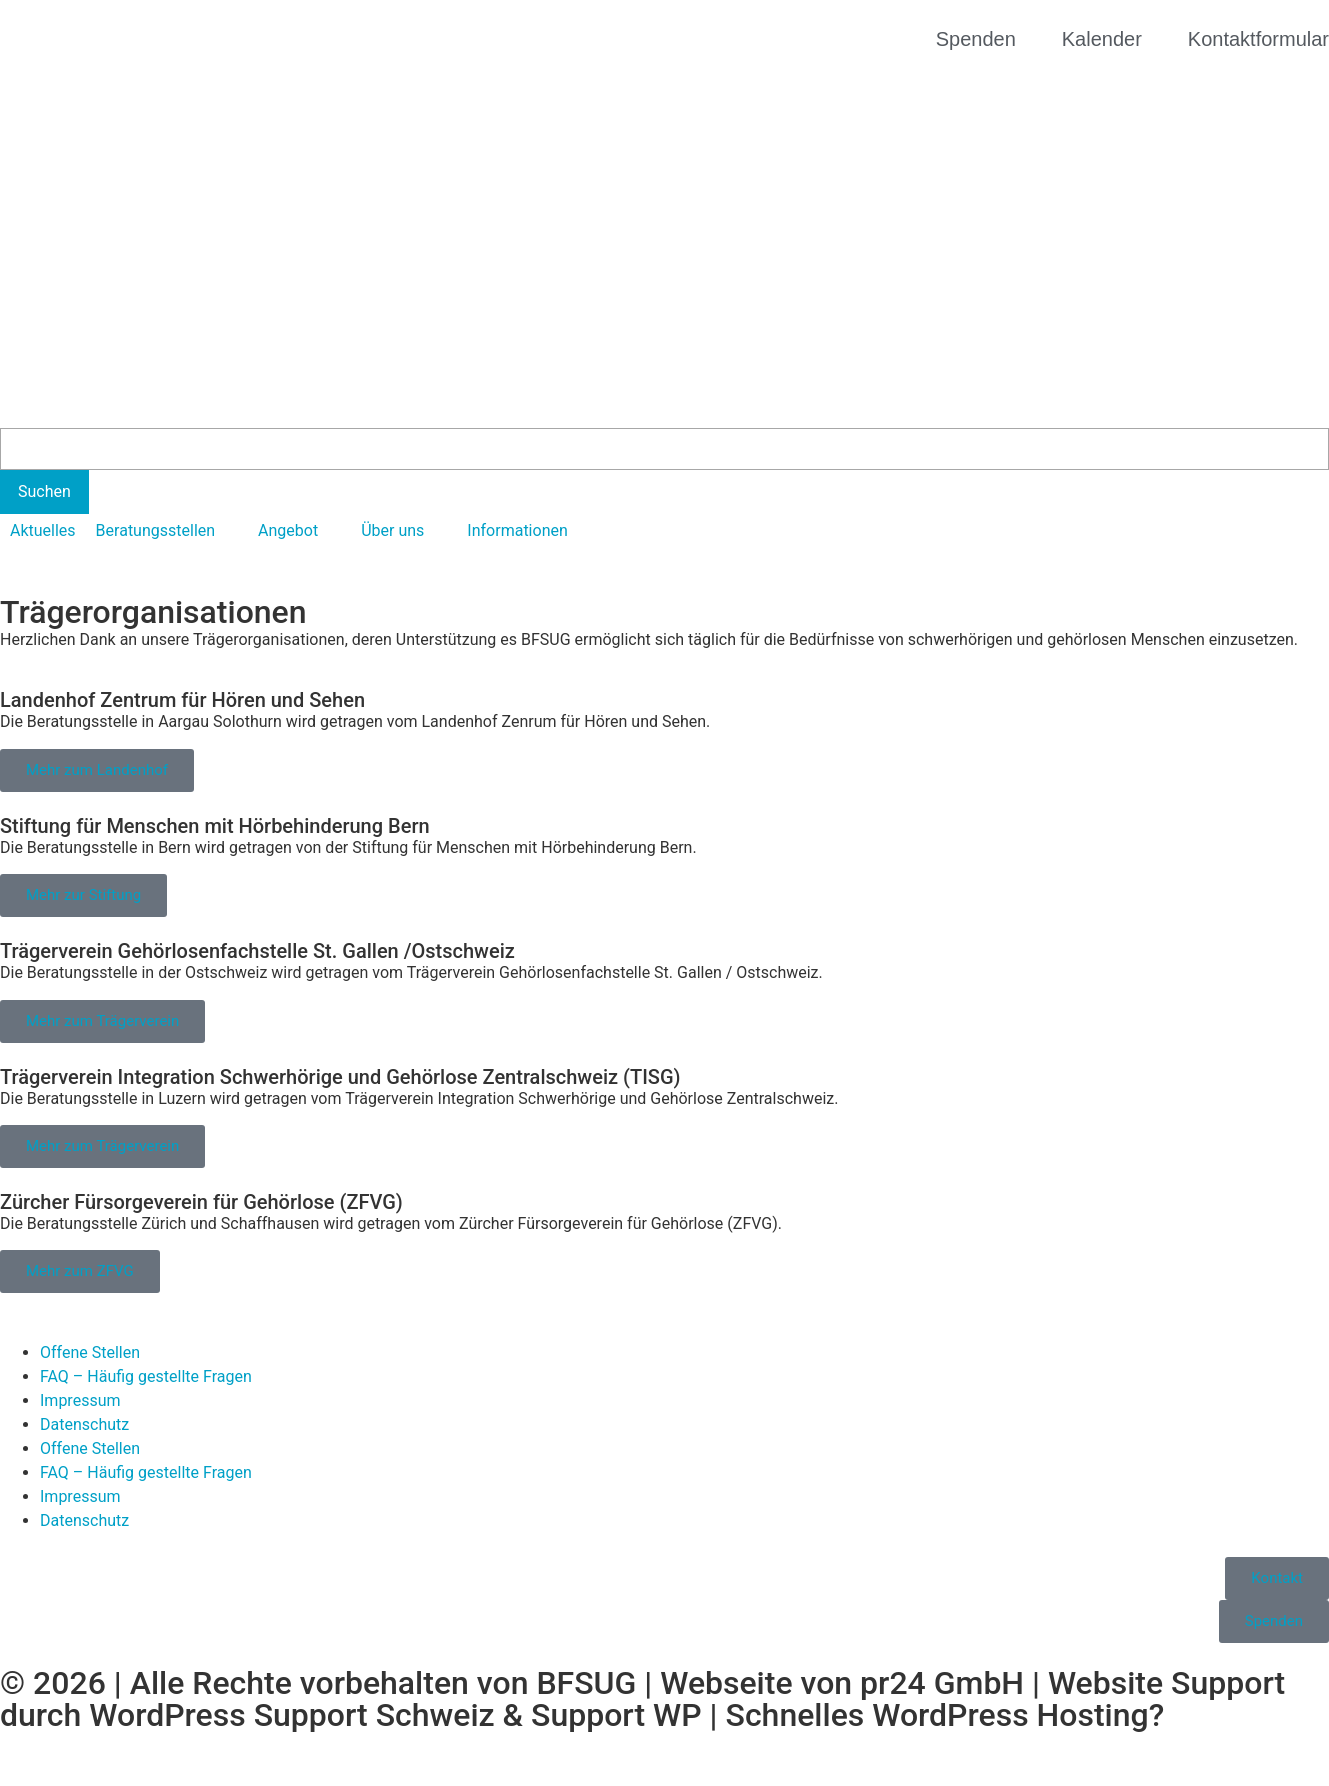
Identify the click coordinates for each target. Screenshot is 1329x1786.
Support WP (616, 1715)
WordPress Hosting (1010, 1715)
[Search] (664, 449)
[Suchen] (44, 492)
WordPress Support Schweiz (291, 1715)
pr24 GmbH (942, 1683)
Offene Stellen (90, 1352)
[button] (167, 531)
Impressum (80, 1400)
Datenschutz (84, 1424)
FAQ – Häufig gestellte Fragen (146, 1376)
